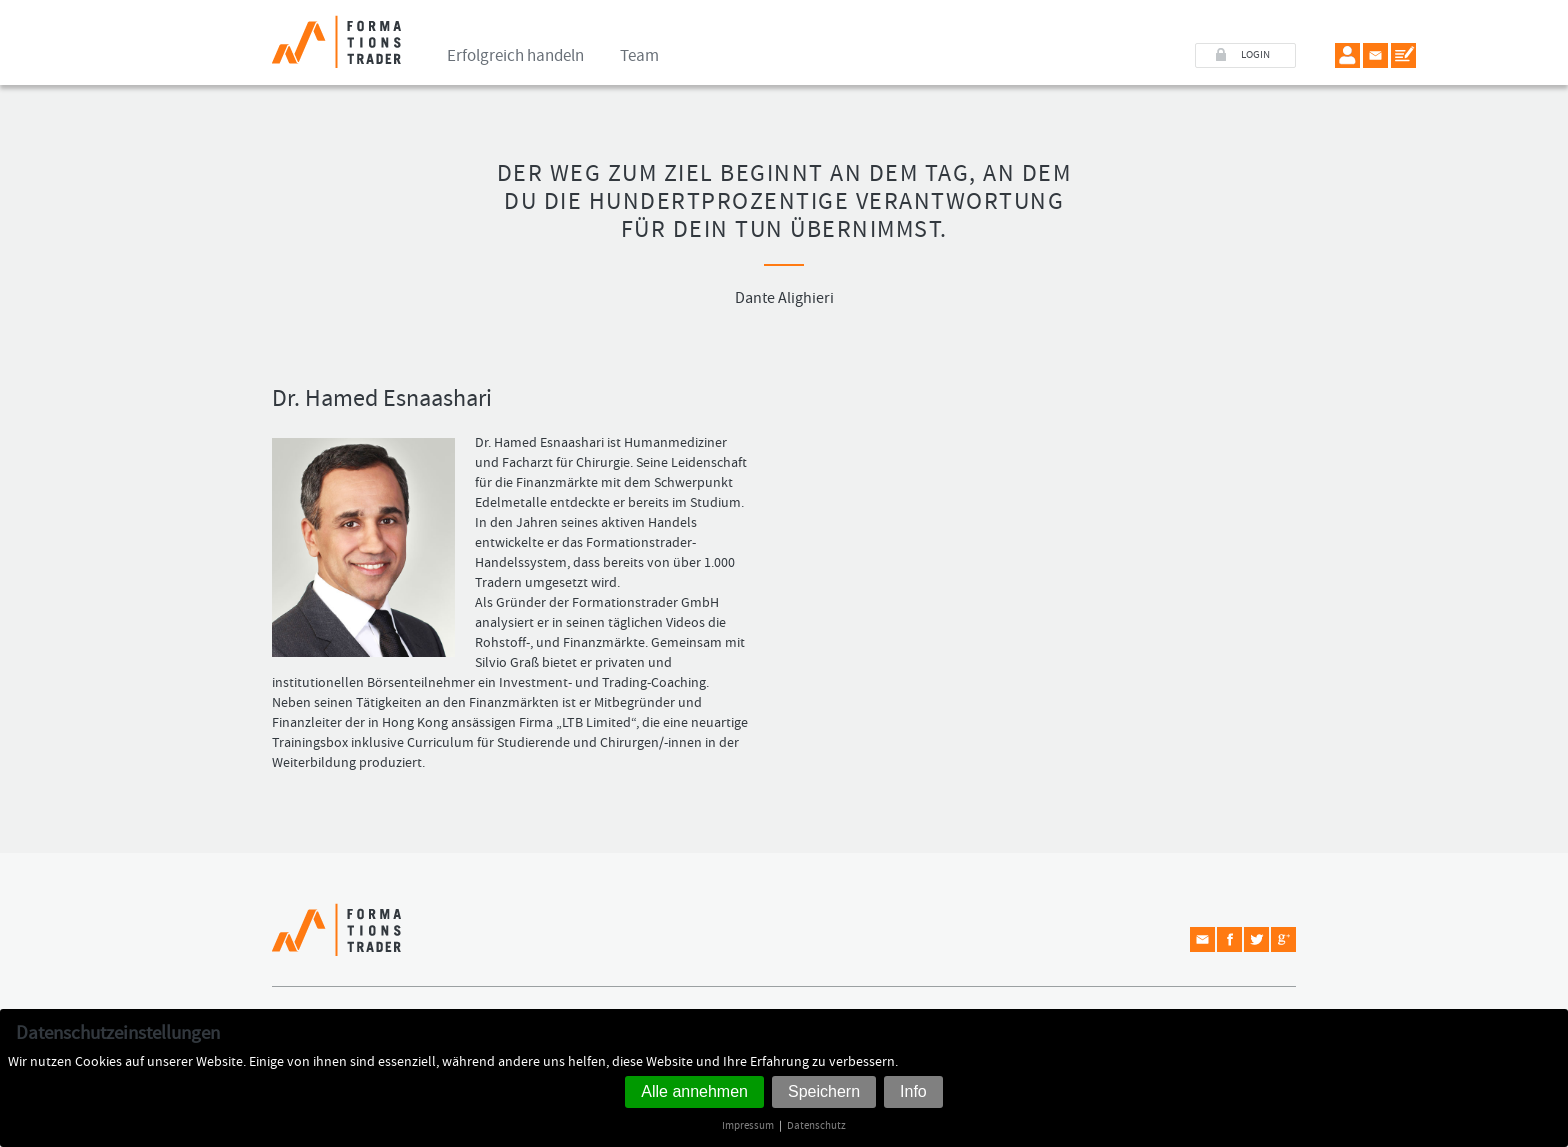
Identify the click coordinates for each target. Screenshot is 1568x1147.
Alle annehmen (694, 1091)
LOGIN (1255, 55)
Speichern (824, 1091)
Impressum (748, 1125)
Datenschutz (816, 1125)
